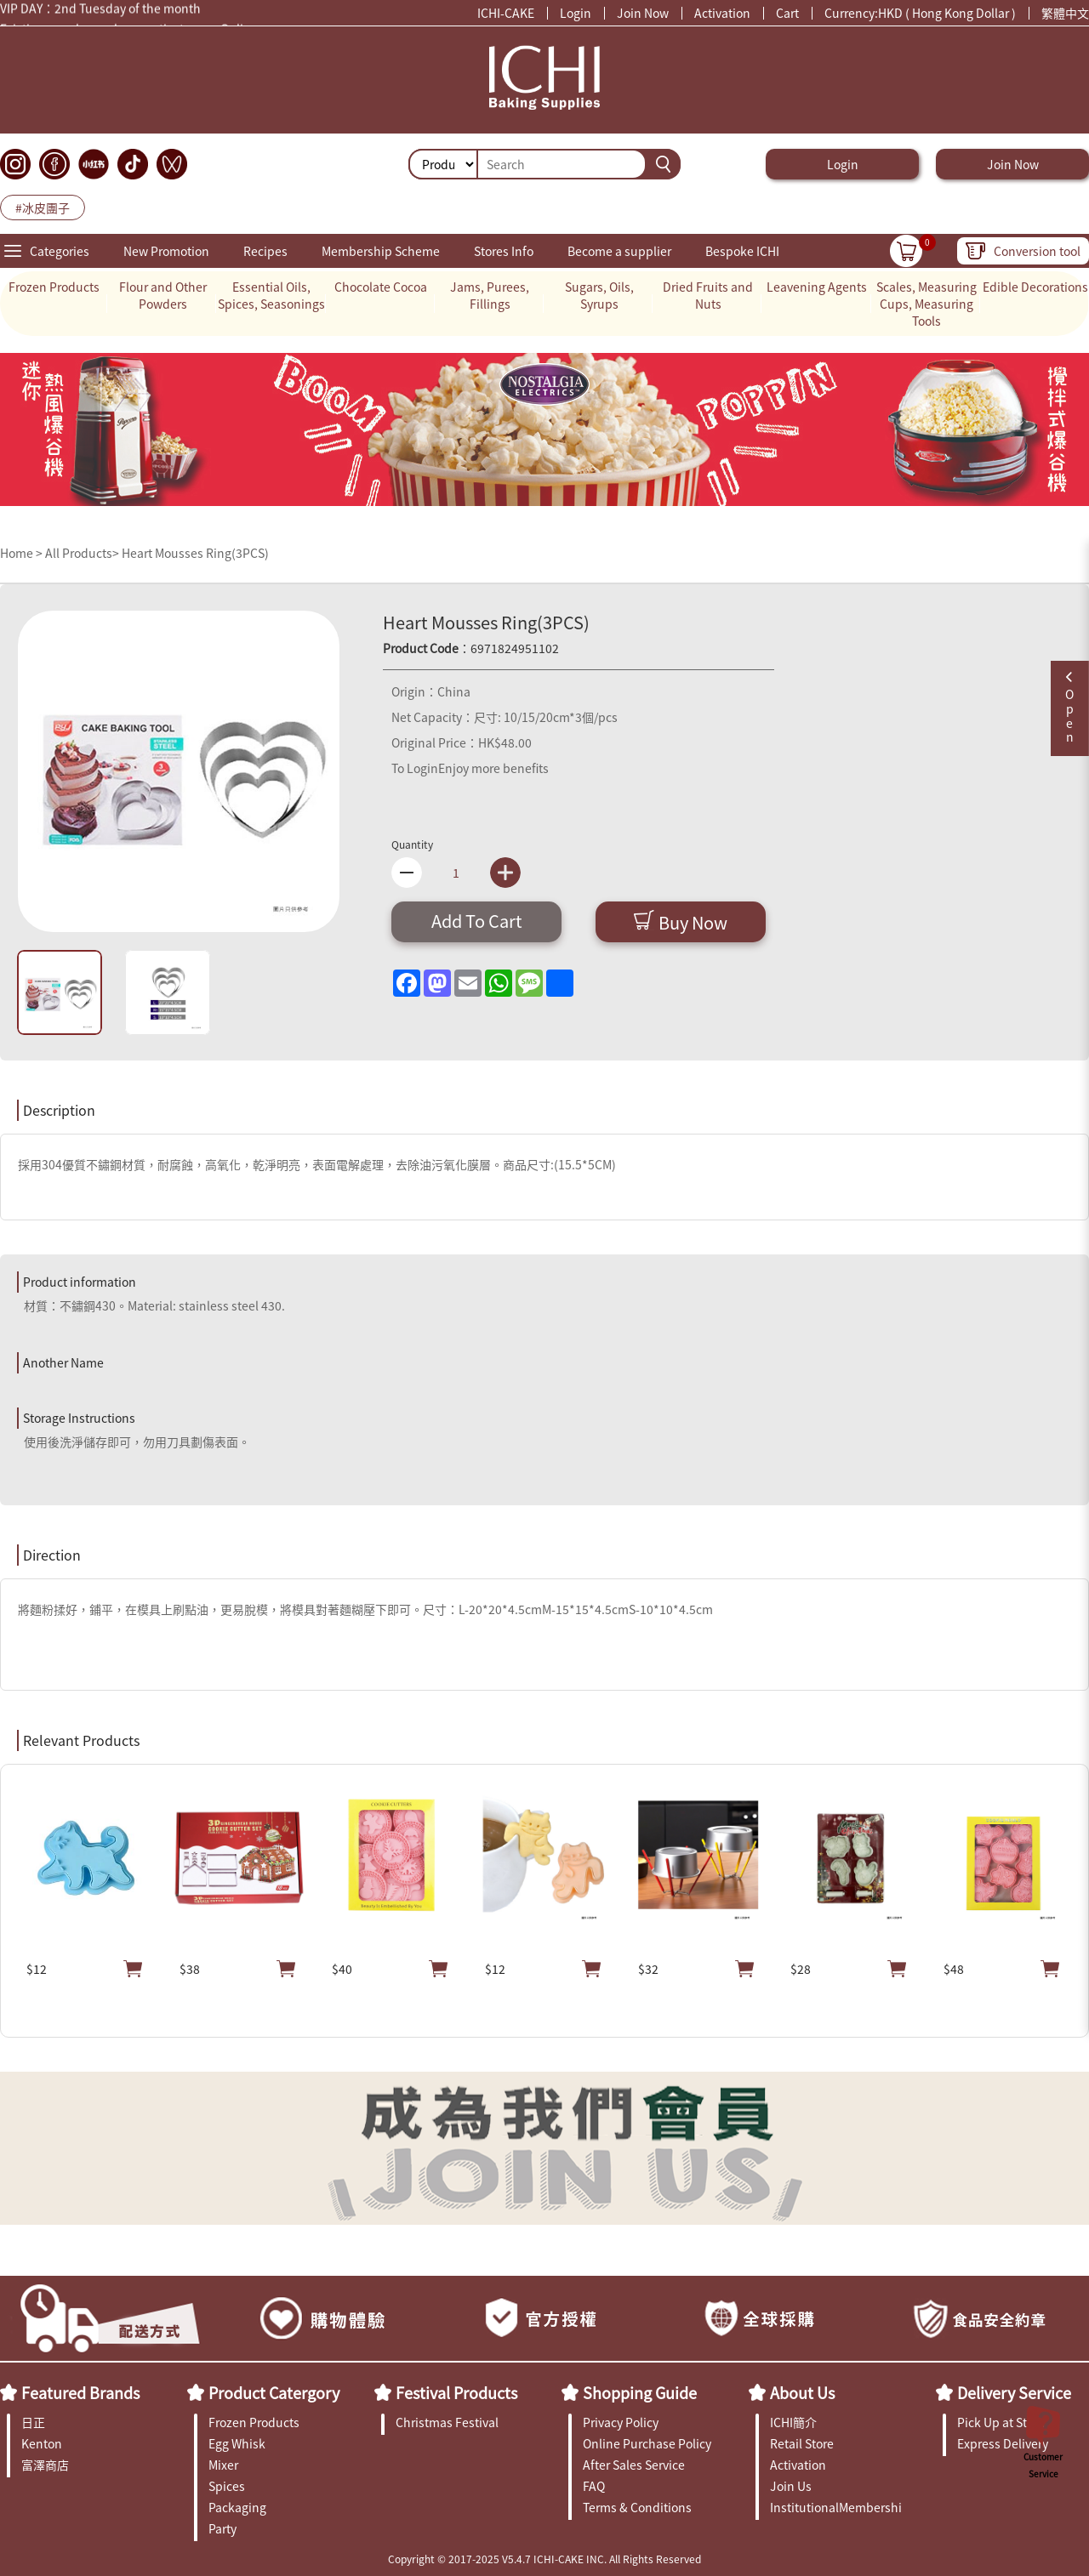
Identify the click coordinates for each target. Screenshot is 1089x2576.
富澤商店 (45, 2464)
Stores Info (503, 250)
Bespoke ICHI (742, 250)
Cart (787, 12)
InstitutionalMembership (836, 2507)
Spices (226, 2485)
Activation (722, 12)
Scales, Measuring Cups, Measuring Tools (926, 303)
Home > (22, 552)
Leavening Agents (817, 286)
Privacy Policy (621, 2422)
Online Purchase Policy (647, 2443)
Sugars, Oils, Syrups (599, 295)
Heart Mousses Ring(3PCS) (195, 552)
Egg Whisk (236, 2443)
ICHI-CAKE (505, 12)
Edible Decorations (1035, 286)
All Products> (82, 552)
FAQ (594, 2485)
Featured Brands (80, 2392)
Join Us (791, 2485)
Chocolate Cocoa (380, 286)
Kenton (41, 2443)
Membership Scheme (381, 250)
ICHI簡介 (793, 2422)
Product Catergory (273, 2392)
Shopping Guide (640, 2392)
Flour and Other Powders (163, 295)
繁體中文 (1065, 12)
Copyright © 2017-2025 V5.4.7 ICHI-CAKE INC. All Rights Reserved (544, 2558)
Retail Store (802, 2443)
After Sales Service (634, 2464)
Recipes (265, 250)
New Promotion (166, 250)
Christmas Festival (447, 2422)
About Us (802, 2392)
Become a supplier (619, 250)
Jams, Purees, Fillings (489, 295)
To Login (414, 767)
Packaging (237, 2507)
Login (575, 12)
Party (222, 2528)
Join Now (643, 12)
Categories (59, 250)
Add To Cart (476, 920)
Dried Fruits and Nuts (708, 295)
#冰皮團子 (42, 207)
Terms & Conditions (637, 2507)
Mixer (223, 2464)
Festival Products (456, 2392)
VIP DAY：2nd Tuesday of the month (100, 10)
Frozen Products (54, 286)
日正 (33, 2422)
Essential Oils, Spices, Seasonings (271, 295)
